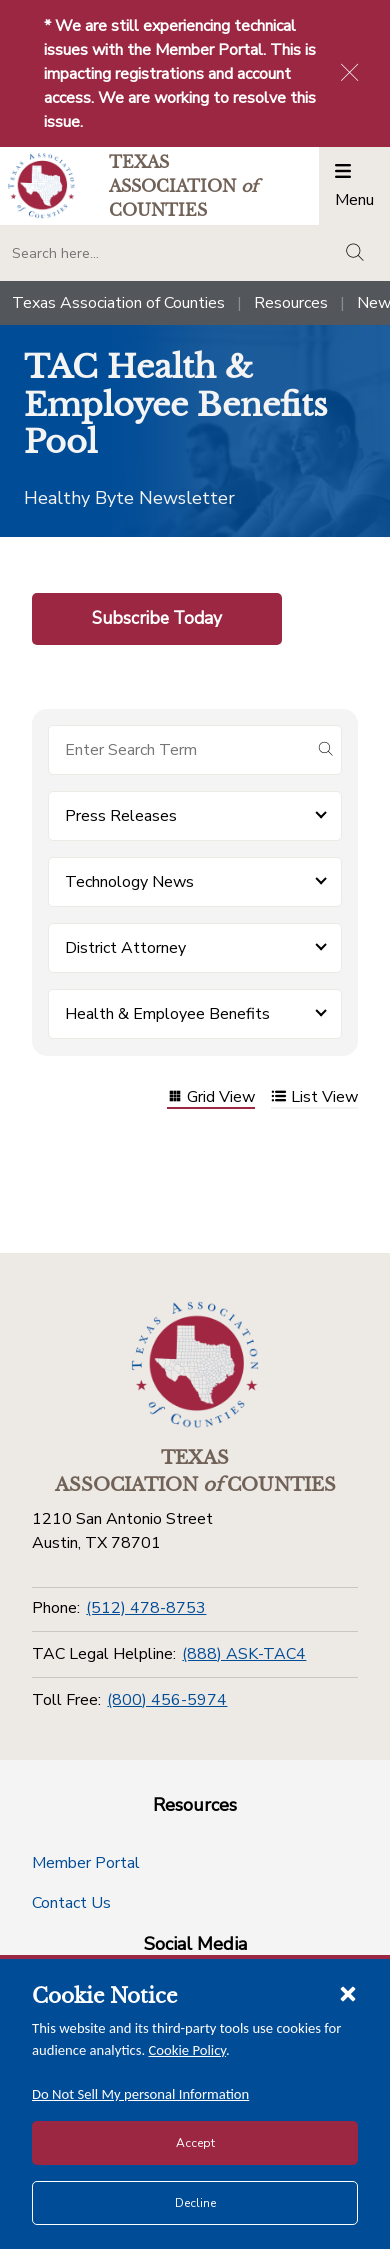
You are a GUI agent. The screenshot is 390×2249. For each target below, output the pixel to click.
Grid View (211, 1098)
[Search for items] (179, 750)
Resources (291, 303)
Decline (195, 2203)
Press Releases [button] (121, 816)
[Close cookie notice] (348, 1993)
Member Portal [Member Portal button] (86, 1863)
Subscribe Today (157, 618)
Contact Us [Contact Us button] (71, 1903)
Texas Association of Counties (118, 303)
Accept (195, 2143)
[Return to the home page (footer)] (195, 1365)
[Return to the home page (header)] (41, 185)
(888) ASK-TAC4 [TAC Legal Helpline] (244, 1654)
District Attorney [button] (125, 948)
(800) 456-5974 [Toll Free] (167, 1700)
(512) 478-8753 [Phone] (146, 1608)
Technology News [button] (129, 882)
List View (314, 1098)
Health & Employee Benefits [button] (167, 1014)
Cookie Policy (188, 2050)
